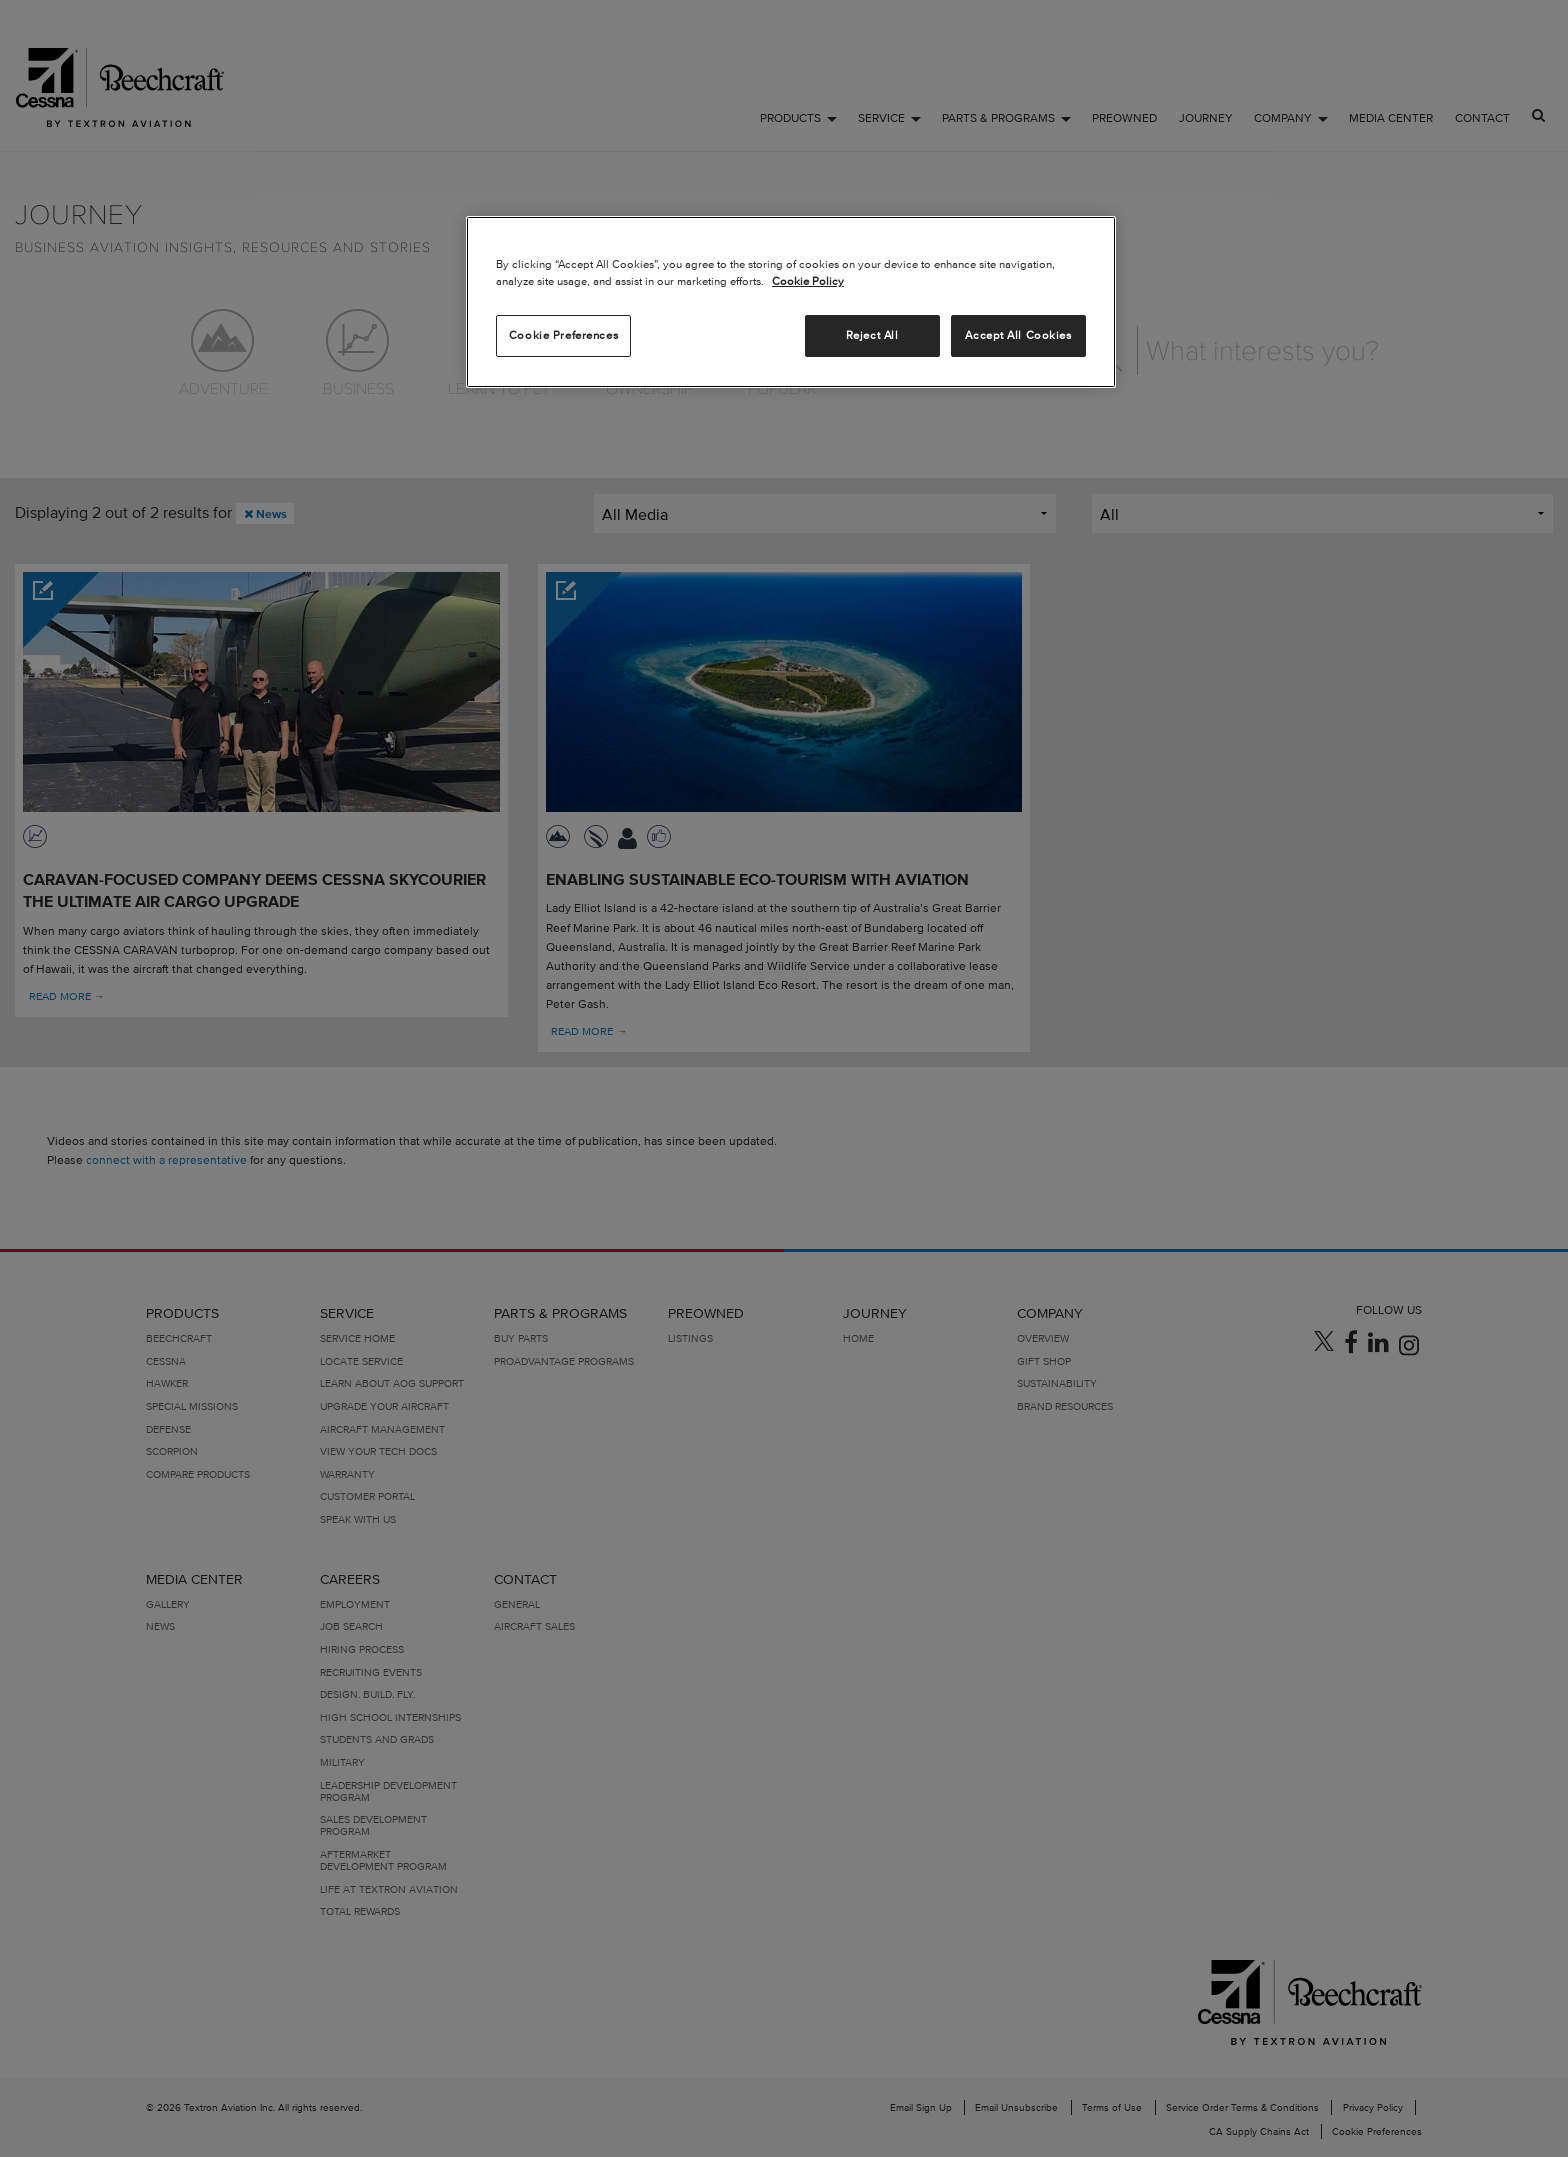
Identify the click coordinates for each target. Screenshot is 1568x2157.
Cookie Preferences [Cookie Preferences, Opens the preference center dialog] (563, 335)
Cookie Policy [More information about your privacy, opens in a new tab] (808, 281)
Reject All (872, 335)
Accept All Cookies (1018, 335)
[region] (791, 302)
